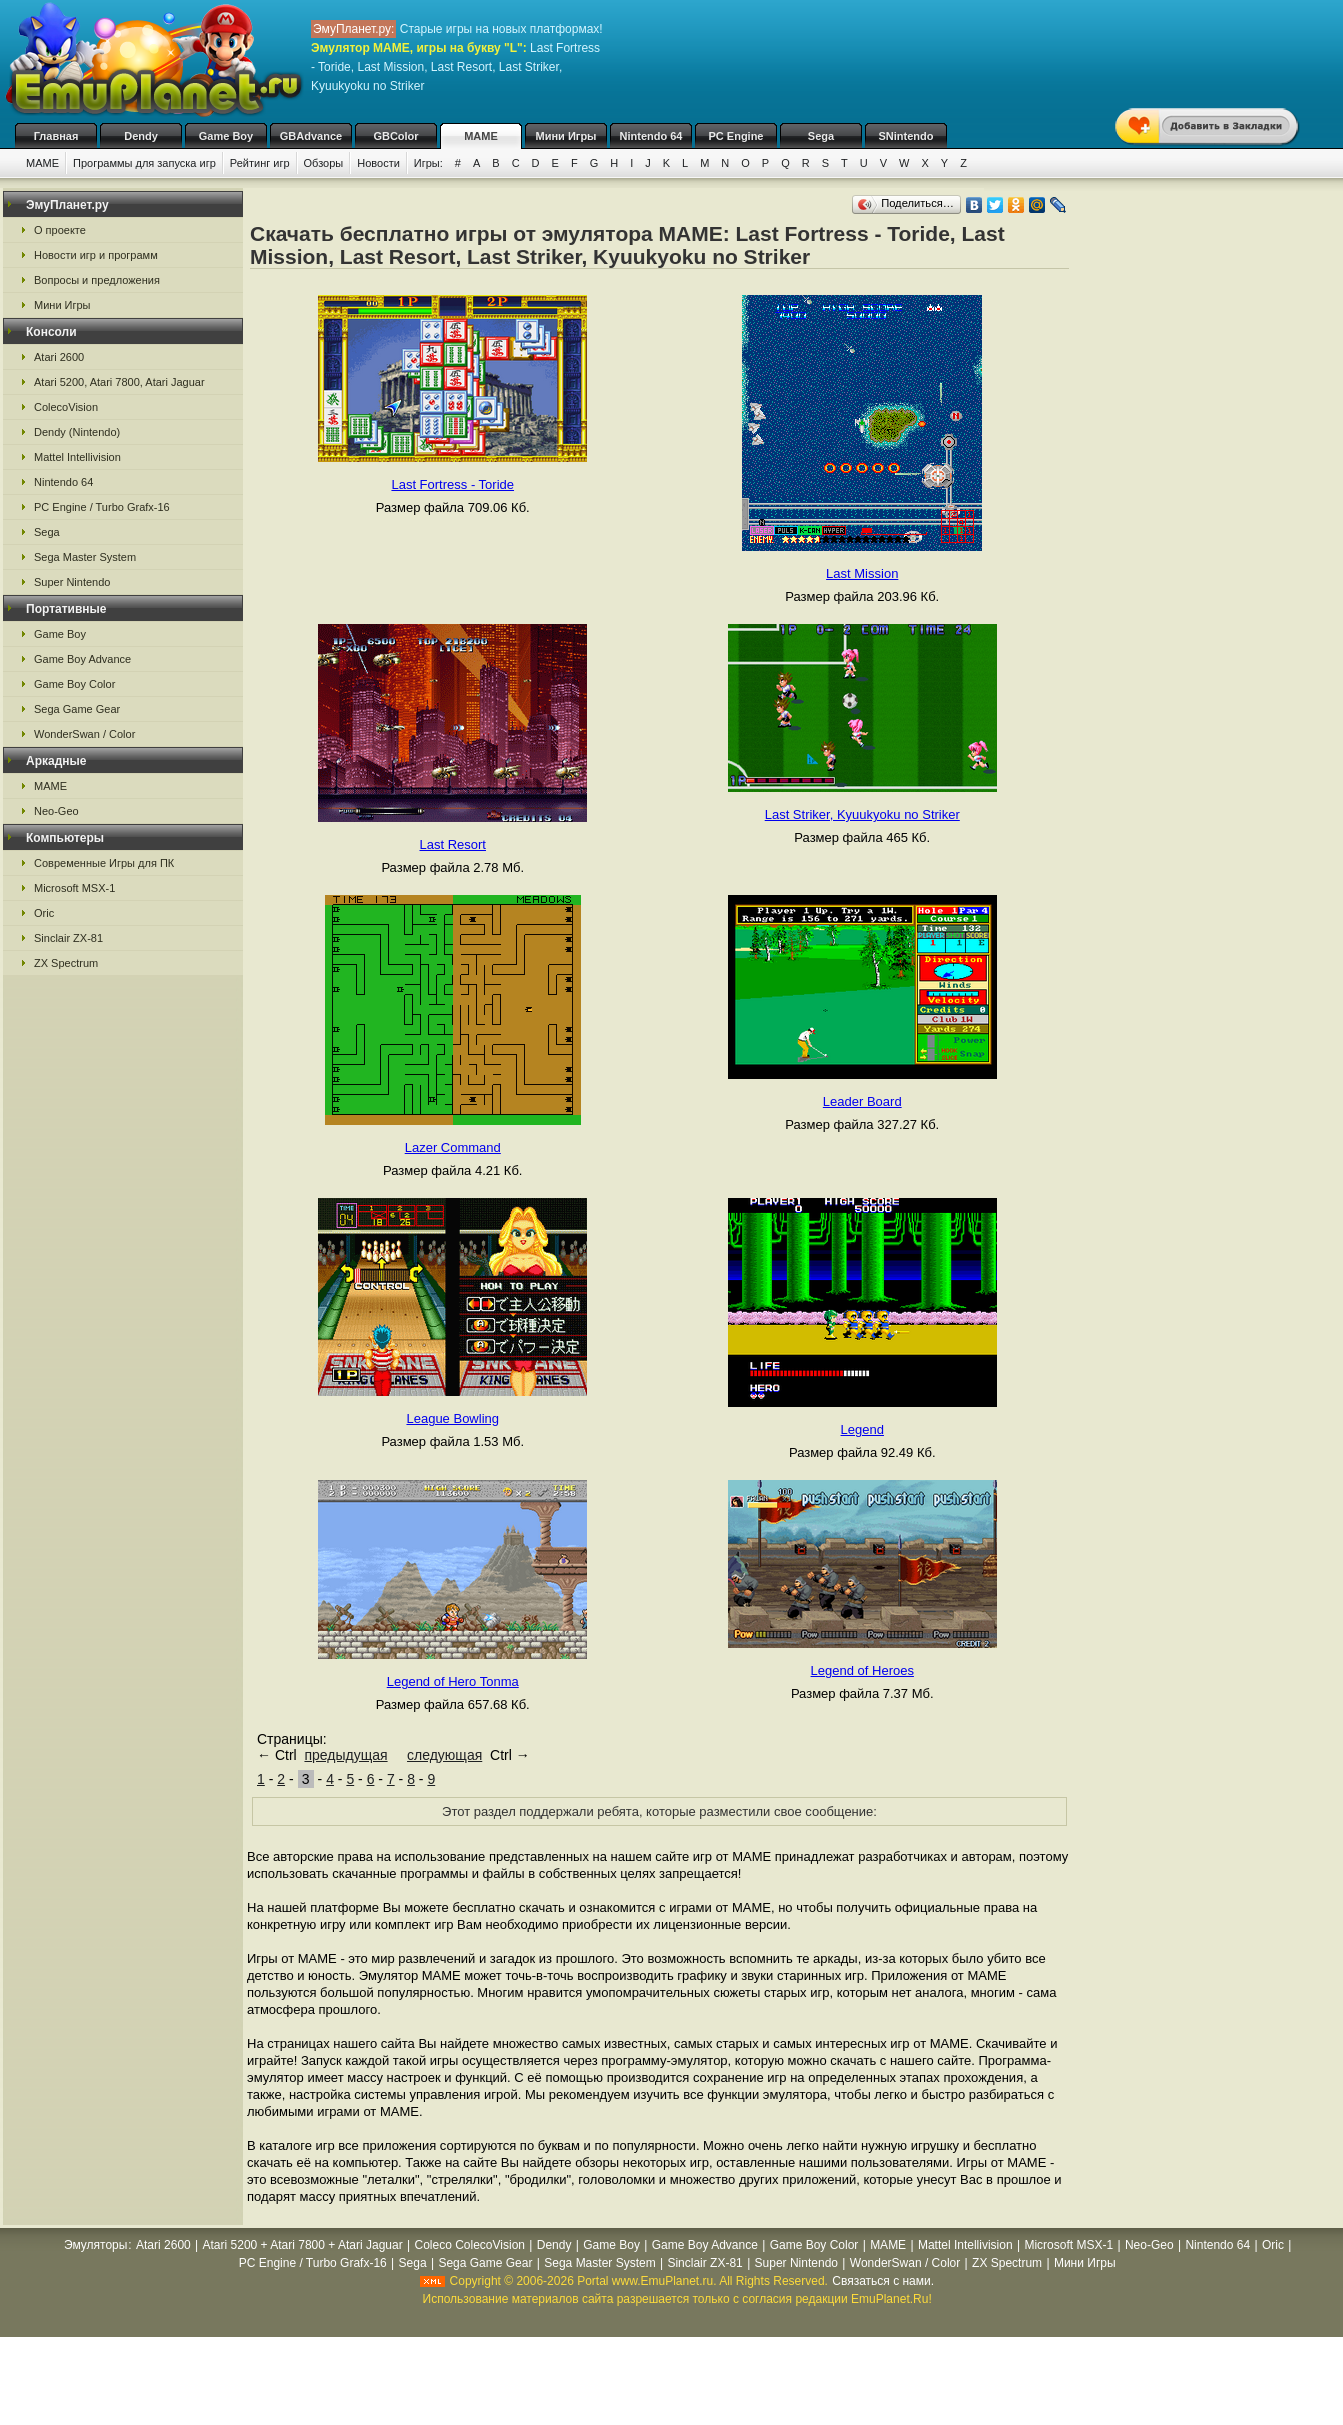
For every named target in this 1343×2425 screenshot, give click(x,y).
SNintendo (906, 136)
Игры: (428, 163)
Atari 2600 (59, 357)
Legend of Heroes (862, 1670)
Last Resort (453, 844)
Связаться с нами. (883, 2281)
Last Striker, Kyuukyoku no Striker (862, 814)
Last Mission (862, 573)
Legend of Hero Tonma (453, 1681)
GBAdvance (311, 136)
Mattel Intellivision (77, 457)
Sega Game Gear (77, 709)
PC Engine (735, 136)
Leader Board (862, 1101)
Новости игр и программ (96, 255)
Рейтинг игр (260, 163)
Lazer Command (453, 1147)
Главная (56, 136)
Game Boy (226, 136)
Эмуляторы (95, 2245)
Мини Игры (566, 136)
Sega (821, 136)
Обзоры (324, 163)
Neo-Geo (56, 811)
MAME (481, 136)
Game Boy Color (74, 684)
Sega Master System (85, 557)
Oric (44, 913)
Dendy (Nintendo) (77, 432)
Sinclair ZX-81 (68, 938)
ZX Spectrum (66, 963)
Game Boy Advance (82, 659)
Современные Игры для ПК (104, 863)
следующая (444, 1755)
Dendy (141, 136)
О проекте (60, 230)
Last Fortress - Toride (452, 484)
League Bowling (452, 1418)
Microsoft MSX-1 (74, 888)
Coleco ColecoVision (469, 2245)
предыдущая (345, 1755)
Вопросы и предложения (97, 280)
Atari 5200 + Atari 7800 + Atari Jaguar (303, 2245)
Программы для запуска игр (144, 163)
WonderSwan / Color (84, 734)
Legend (862, 1429)
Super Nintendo (72, 582)
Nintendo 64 (651, 136)
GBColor (395, 136)
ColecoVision (66, 407)
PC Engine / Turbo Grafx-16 (102, 507)
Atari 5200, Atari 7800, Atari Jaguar (119, 382)
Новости (378, 163)
